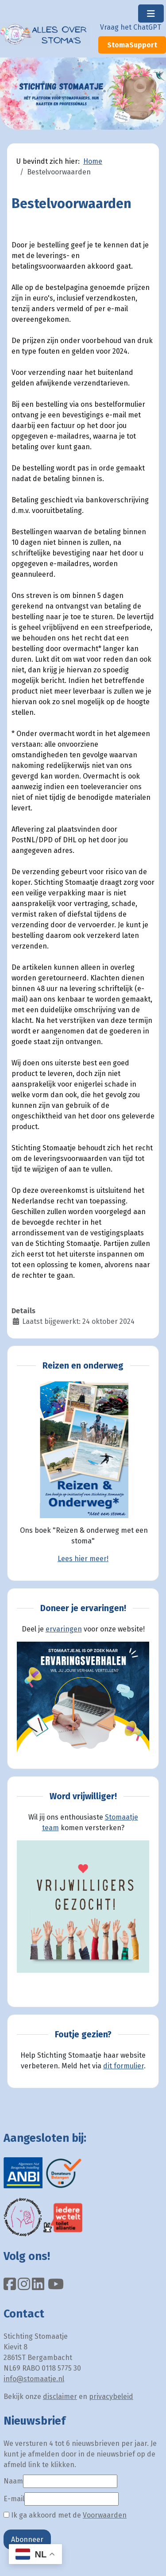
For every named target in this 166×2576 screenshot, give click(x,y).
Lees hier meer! (83, 1558)
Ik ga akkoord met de (65, 2515)
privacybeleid (111, 2396)
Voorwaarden (105, 2515)
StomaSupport (132, 45)
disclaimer (60, 2396)
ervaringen (64, 1629)
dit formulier (123, 2066)
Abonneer (27, 2539)
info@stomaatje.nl (34, 2379)
